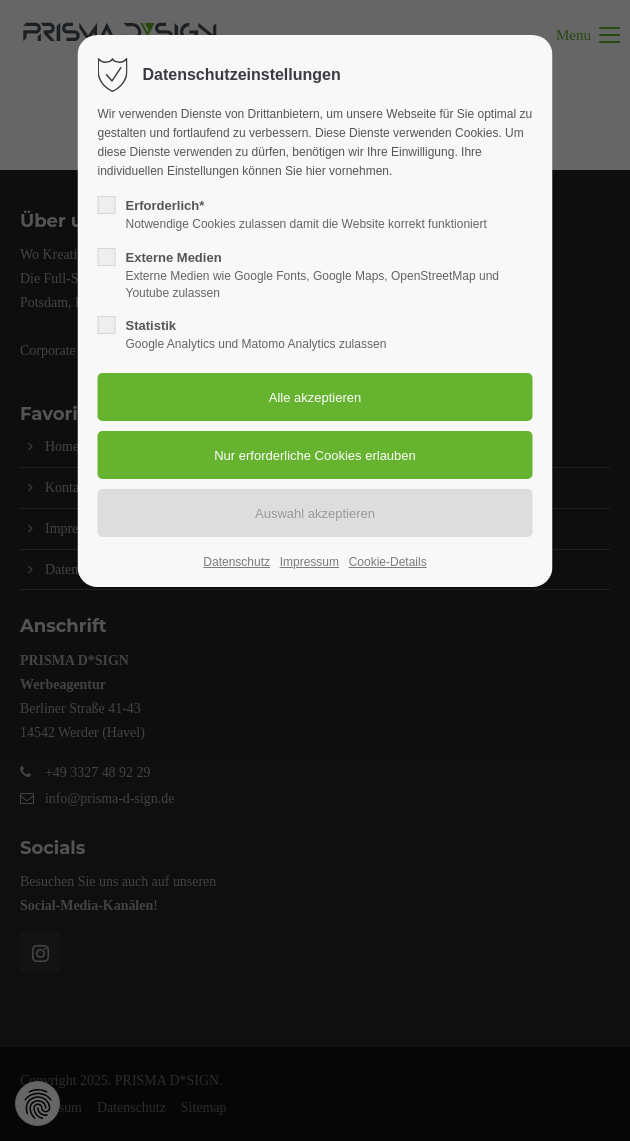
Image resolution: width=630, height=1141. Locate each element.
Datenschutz (236, 562)
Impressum (309, 562)
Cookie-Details (388, 562)
